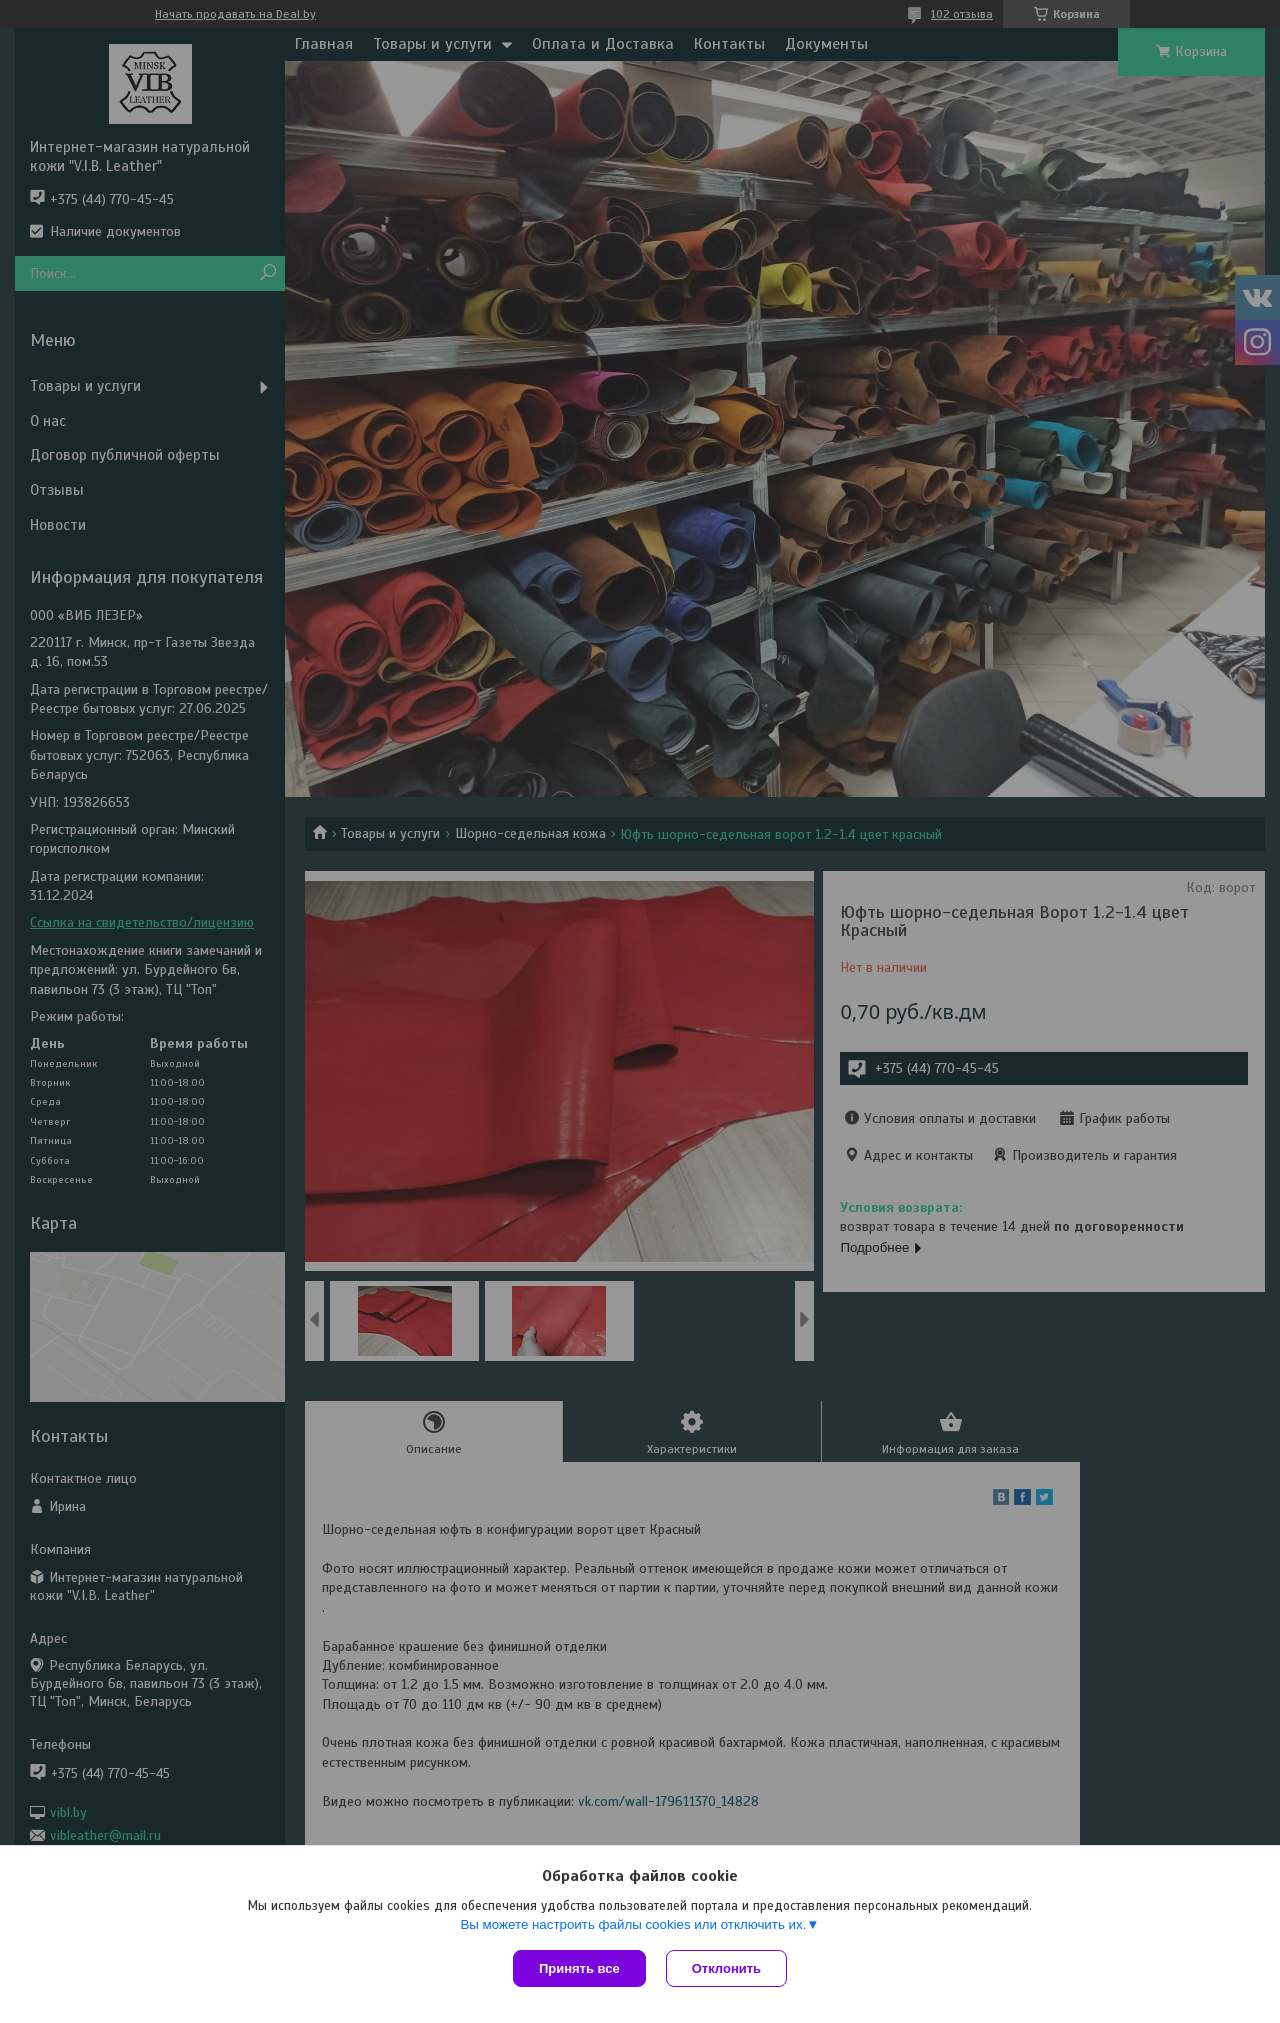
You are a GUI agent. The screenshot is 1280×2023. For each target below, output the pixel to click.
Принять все (579, 1968)
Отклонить (726, 1968)
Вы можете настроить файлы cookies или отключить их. (633, 1924)
